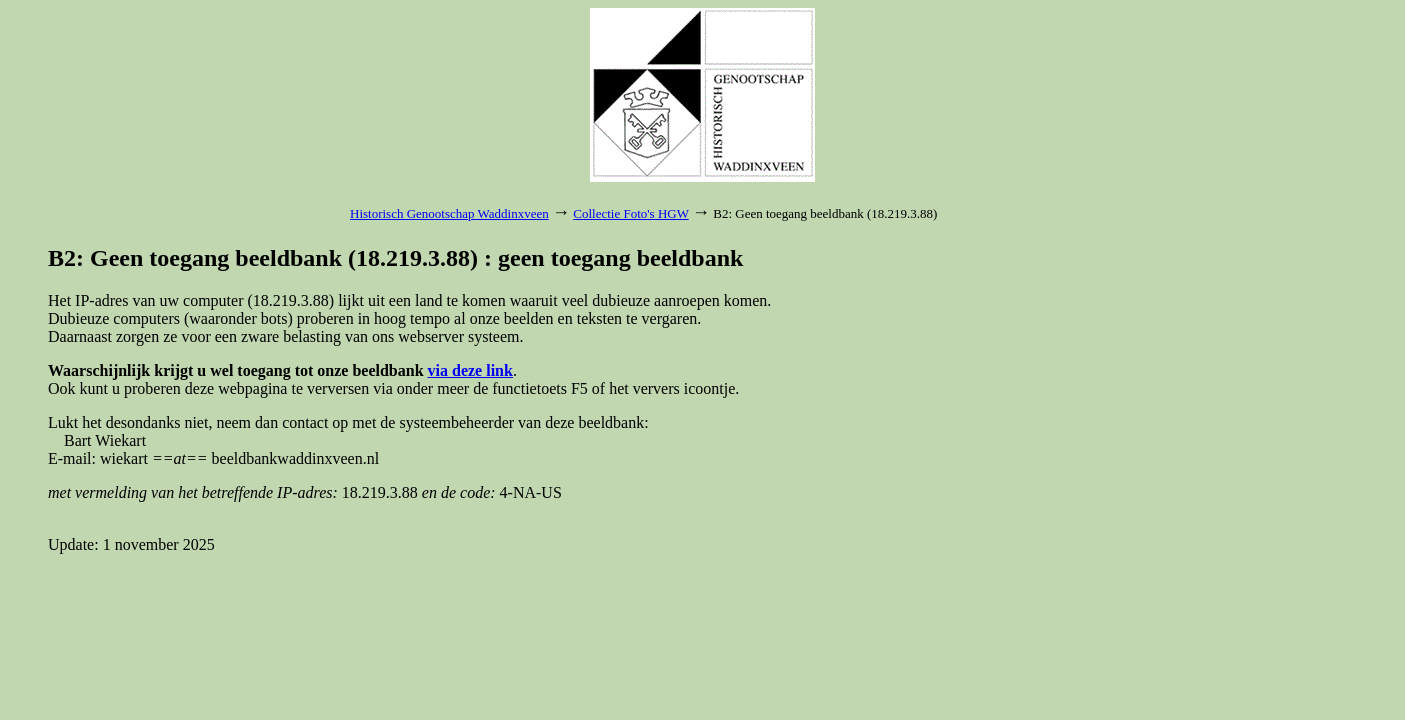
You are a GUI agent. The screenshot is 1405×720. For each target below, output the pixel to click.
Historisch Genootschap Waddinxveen (449, 213)
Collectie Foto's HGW (630, 213)
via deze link (470, 370)
